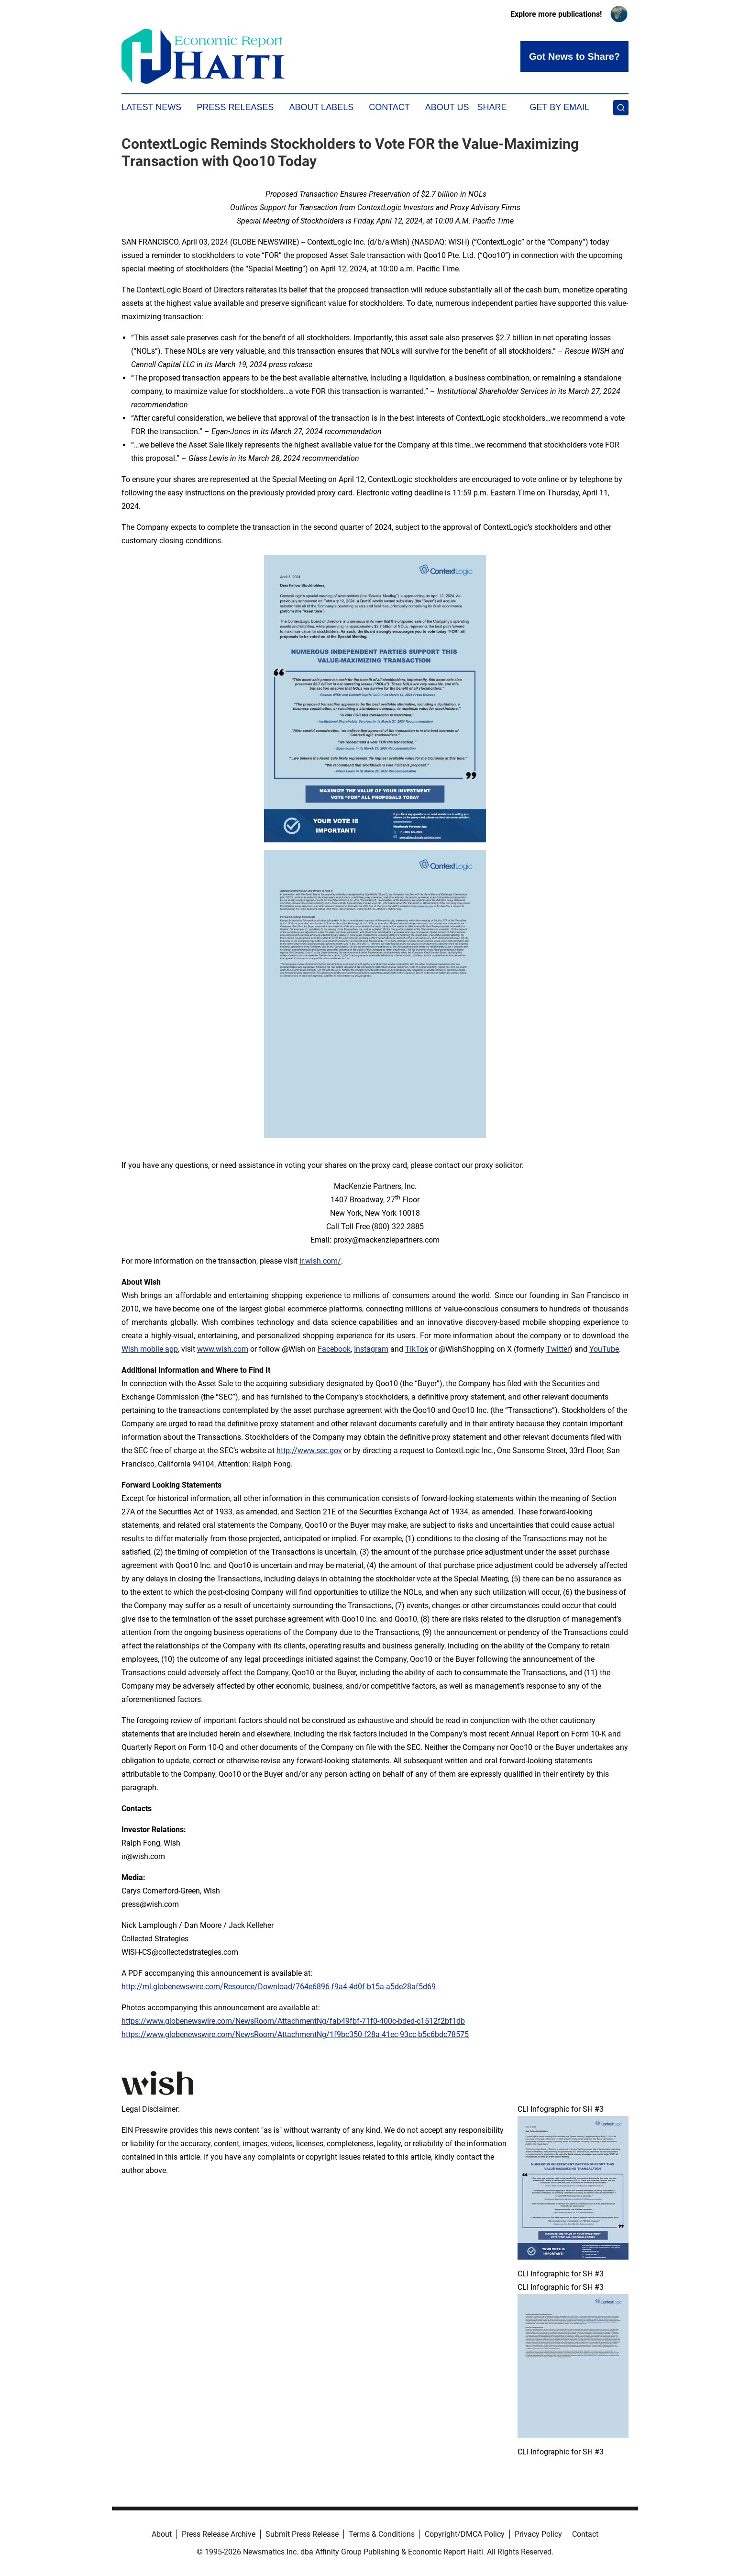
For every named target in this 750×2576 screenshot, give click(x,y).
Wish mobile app (149, 1349)
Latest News (151, 107)
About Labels (321, 107)
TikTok (416, 1349)
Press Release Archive (218, 2534)
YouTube (604, 1349)
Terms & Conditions (382, 2534)
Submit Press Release (302, 2534)
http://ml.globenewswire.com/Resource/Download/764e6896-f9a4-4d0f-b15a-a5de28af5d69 (278, 1986)
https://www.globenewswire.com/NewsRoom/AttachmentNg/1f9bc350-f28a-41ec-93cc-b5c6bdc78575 (295, 2034)
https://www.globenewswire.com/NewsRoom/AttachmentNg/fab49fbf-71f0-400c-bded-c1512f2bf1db (293, 2021)
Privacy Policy (538, 2534)
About (162, 2534)
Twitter (558, 1349)
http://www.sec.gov (309, 1450)
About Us (447, 107)
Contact (389, 107)
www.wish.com (222, 1349)
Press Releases (235, 107)
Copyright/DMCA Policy (465, 2534)
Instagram (371, 1349)
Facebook (334, 1349)
